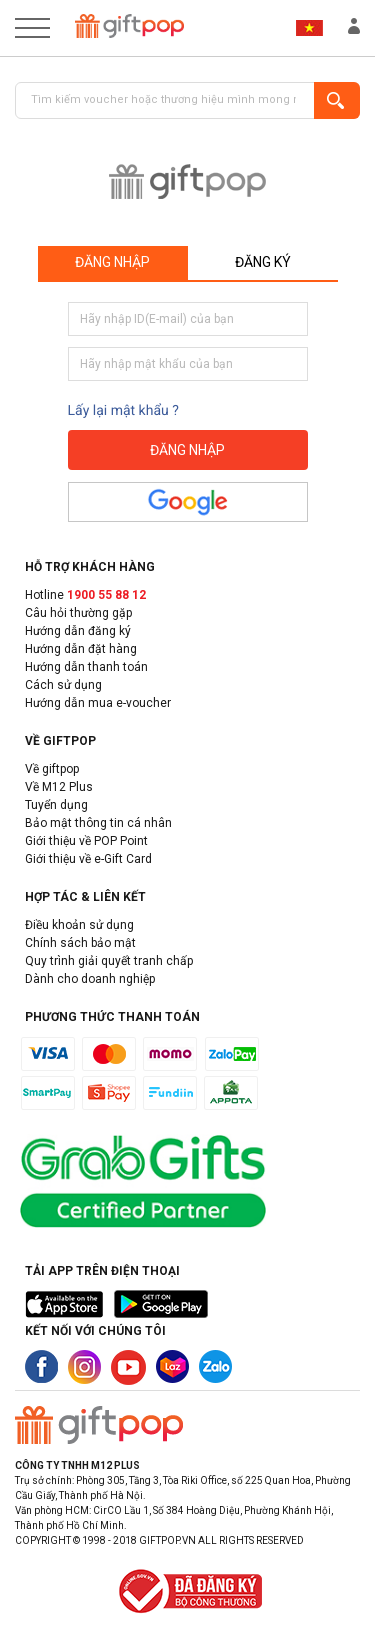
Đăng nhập (112, 262)
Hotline (85, 595)
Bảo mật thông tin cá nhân (98, 823)
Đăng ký (263, 262)
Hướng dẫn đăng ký (78, 631)
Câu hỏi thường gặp (78, 613)
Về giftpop (52, 769)
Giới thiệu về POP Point (86, 841)
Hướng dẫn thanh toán (86, 667)
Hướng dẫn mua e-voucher (98, 703)
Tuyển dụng (56, 805)
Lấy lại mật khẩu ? (123, 411)
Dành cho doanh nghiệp (90, 979)
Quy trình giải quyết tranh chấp (109, 961)
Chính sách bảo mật (80, 943)
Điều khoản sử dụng (79, 925)
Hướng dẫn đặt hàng (81, 649)
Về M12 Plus (59, 787)
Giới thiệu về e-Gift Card (88, 859)
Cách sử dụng (63, 685)
